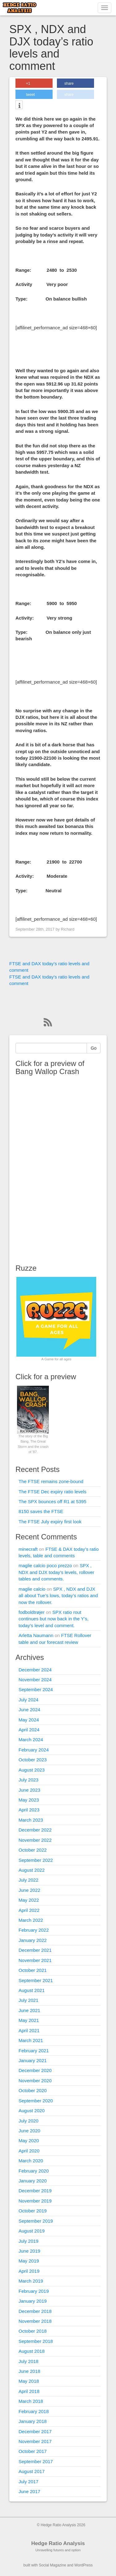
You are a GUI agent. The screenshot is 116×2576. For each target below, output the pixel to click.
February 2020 (34, 2170)
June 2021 (29, 2010)
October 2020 (33, 2090)
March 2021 (31, 2040)
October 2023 (33, 1759)
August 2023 (32, 1769)
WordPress (83, 2565)
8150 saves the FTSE (41, 1511)
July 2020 (28, 2120)
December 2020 (35, 2070)
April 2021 (29, 2030)
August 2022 (32, 1870)
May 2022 (29, 1900)
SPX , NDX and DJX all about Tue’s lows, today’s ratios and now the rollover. (58, 1595)
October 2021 (33, 1970)
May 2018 (29, 2381)
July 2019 (28, 2241)
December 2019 (35, 2190)
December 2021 (35, 1950)
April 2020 (29, 2150)
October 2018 (33, 2331)
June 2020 (29, 2130)
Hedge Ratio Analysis (58, 2543)
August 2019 (32, 2230)
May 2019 (29, 2260)
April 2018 (29, 2391)
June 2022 (29, 1890)
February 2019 (34, 2291)
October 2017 (33, 2451)
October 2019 (33, 2210)
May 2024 (29, 1719)
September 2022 (36, 1860)
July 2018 (28, 2361)
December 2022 (35, 1829)
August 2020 (32, 2110)
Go (94, 1048)
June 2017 (29, 2491)
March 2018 (31, 2401)
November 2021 (35, 1960)
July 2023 (28, 1779)
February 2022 (34, 1930)
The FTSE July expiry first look (50, 1521)
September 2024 (36, 1689)
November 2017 (35, 2441)
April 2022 (29, 1910)
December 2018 (35, 2311)
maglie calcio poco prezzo (45, 1565)
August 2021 (32, 1990)
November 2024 (35, 1679)
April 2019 (29, 2271)
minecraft (28, 1549)
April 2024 (29, 1729)
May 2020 (29, 2140)
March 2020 (31, 2160)
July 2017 (28, 2481)
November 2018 (35, 2321)
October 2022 (33, 1850)
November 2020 (35, 2080)
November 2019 (35, 2200)
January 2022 (33, 1940)
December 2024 (35, 1669)
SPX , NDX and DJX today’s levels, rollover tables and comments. (56, 1572)
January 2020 (33, 2180)
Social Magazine (52, 2565)
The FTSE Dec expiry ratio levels (52, 1491)
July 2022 (28, 1880)
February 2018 (34, 2411)
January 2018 (33, 2421)
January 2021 (33, 2060)
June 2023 (29, 1790)
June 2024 (29, 1709)
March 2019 (31, 2281)
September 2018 (36, 2341)
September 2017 (36, 2461)
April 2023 (29, 1809)
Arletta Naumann (36, 1635)
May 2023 (29, 1799)
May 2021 (29, 2020)
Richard (68, 929)
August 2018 (32, 2351)
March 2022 (31, 1920)
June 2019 (29, 2251)
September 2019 (36, 2221)
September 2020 (36, 2100)
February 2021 (34, 2050)
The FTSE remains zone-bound (51, 1481)
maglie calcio (32, 1589)
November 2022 (35, 1840)
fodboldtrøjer (32, 1612)
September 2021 (36, 1980)
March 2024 (31, 1739)
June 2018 (29, 2371)
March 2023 (31, 1820)
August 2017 (32, 2471)
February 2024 (34, 1749)
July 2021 (28, 2000)
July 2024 (28, 1699)
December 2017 (35, 2431)
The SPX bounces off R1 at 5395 (52, 1501)
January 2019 (33, 2301)
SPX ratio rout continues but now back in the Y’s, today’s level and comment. (53, 1619)
